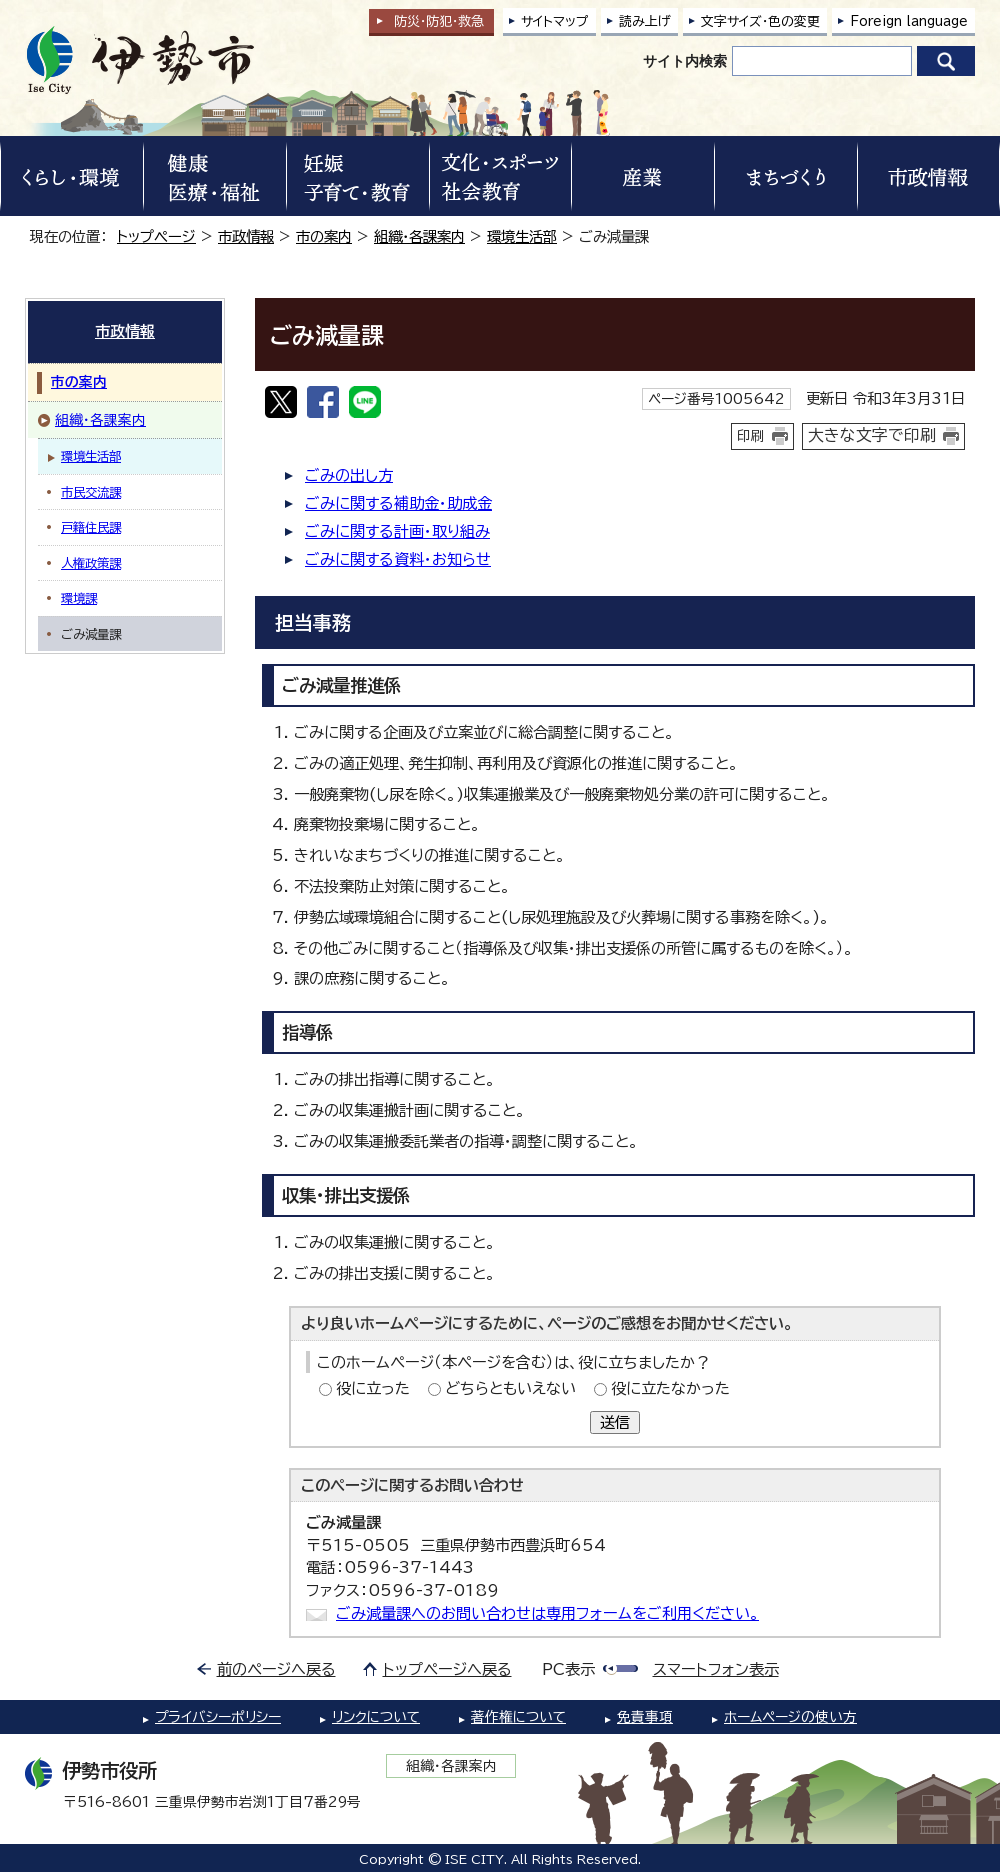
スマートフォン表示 (716, 1669)
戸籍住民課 (91, 527)
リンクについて (376, 1717)
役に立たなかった (670, 1388)
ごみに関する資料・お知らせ (398, 559)
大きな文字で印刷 (872, 435)
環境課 (79, 598)
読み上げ (645, 21)
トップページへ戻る (447, 1669)
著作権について (518, 1717)
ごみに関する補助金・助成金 (398, 503)
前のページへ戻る (276, 1669)
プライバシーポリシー (218, 1717)
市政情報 (246, 236)
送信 (615, 1422)
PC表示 (568, 1669)
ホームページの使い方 (790, 1717)
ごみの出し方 (349, 475)
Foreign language (909, 21)
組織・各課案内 (419, 236)
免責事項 (645, 1717)
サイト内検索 (685, 61)
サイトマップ (555, 21)
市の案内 (324, 236)
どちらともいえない (510, 1388)
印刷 (751, 436)
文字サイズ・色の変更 (760, 21)
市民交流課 (91, 492)
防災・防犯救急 (439, 21)
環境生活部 (522, 236)
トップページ (156, 236)
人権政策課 (91, 563)
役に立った (373, 1388)
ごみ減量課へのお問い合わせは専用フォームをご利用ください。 (547, 1613)
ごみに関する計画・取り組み (397, 531)
